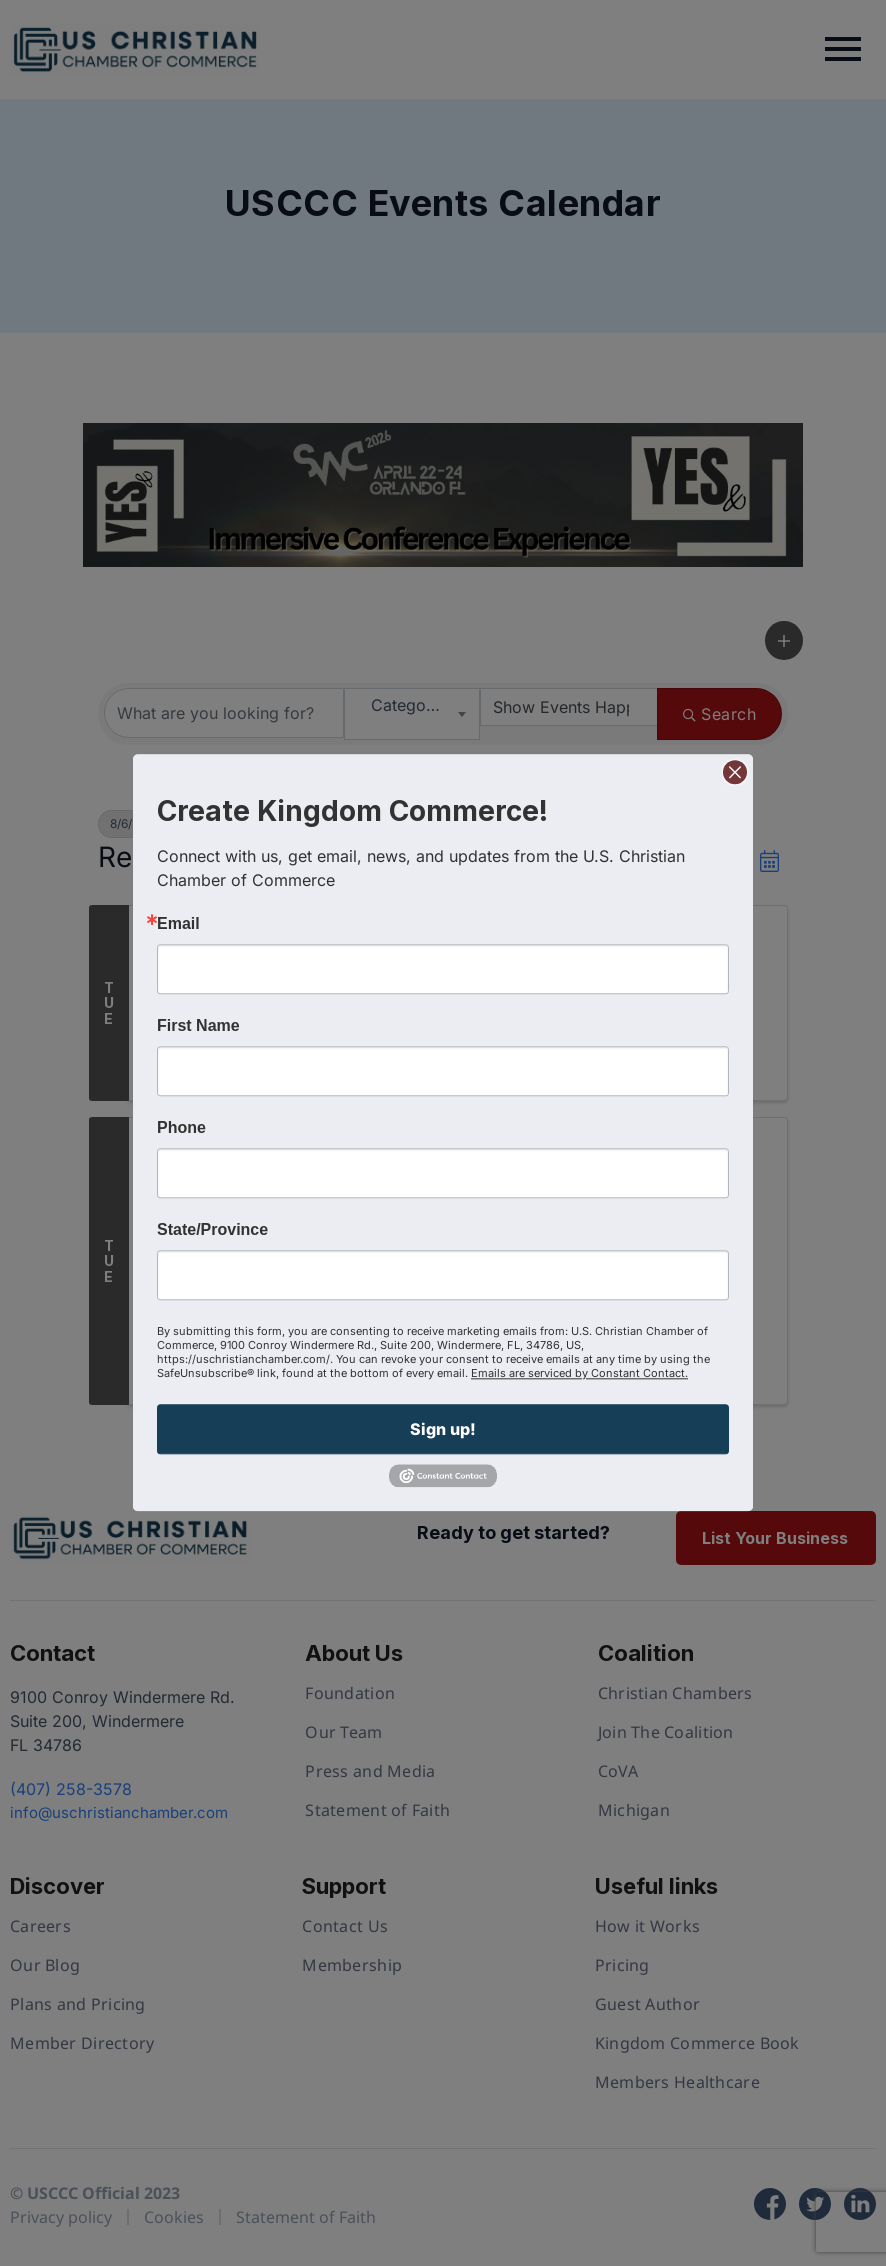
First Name (198, 1026)
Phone (181, 1128)
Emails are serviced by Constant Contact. (579, 1373)
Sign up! (443, 1429)
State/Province (212, 1230)
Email (178, 924)
